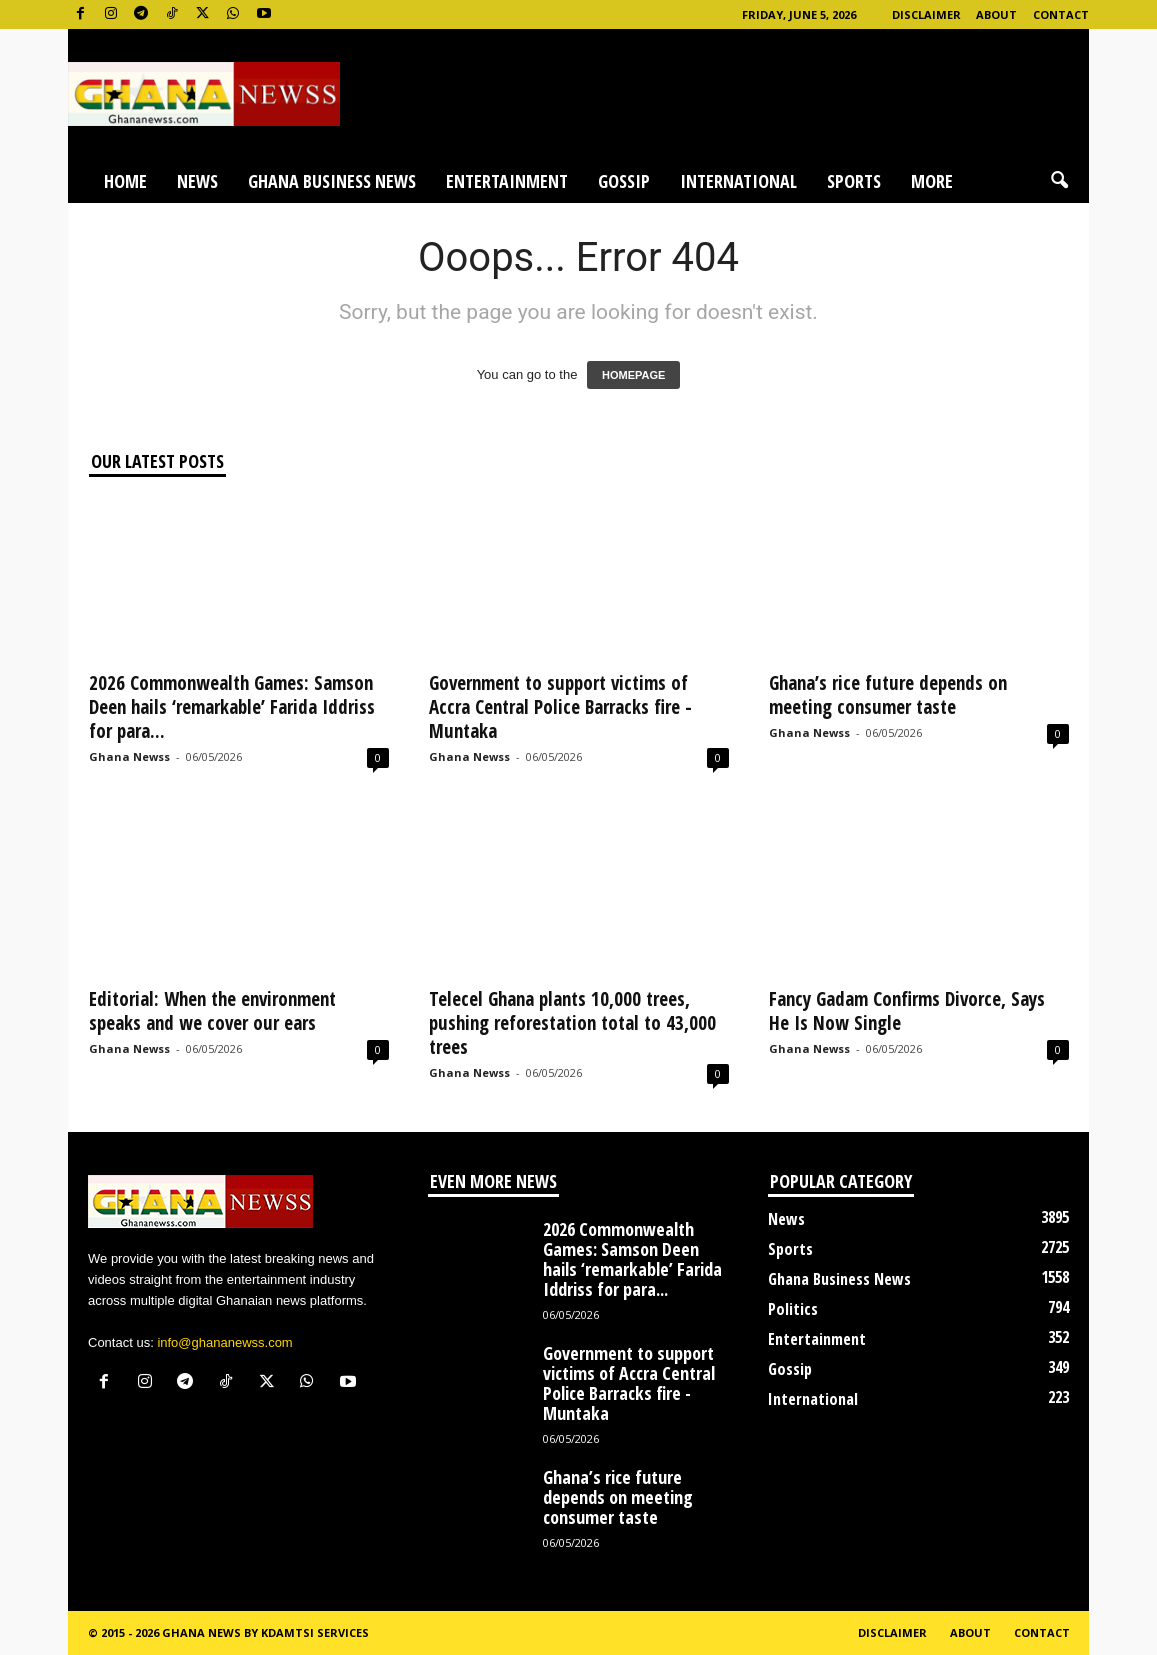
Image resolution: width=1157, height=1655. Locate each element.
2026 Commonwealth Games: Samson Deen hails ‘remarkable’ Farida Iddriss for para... (232, 707)
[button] (1059, 181)
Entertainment (507, 181)
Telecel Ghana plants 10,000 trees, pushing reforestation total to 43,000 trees (572, 1023)
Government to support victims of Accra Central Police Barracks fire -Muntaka (560, 707)
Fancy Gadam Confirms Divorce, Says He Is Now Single (907, 1011)
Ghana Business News (332, 181)
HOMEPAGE (633, 375)
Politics (793, 1309)
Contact (1061, 14)
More (932, 181)
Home (125, 181)
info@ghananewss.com (224, 1342)
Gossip (624, 181)
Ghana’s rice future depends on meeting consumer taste (888, 695)
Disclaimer (926, 14)
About (996, 14)
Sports (854, 181)
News (197, 181)
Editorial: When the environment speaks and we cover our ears (212, 1011)
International (738, 181)
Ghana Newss (129, 756)
